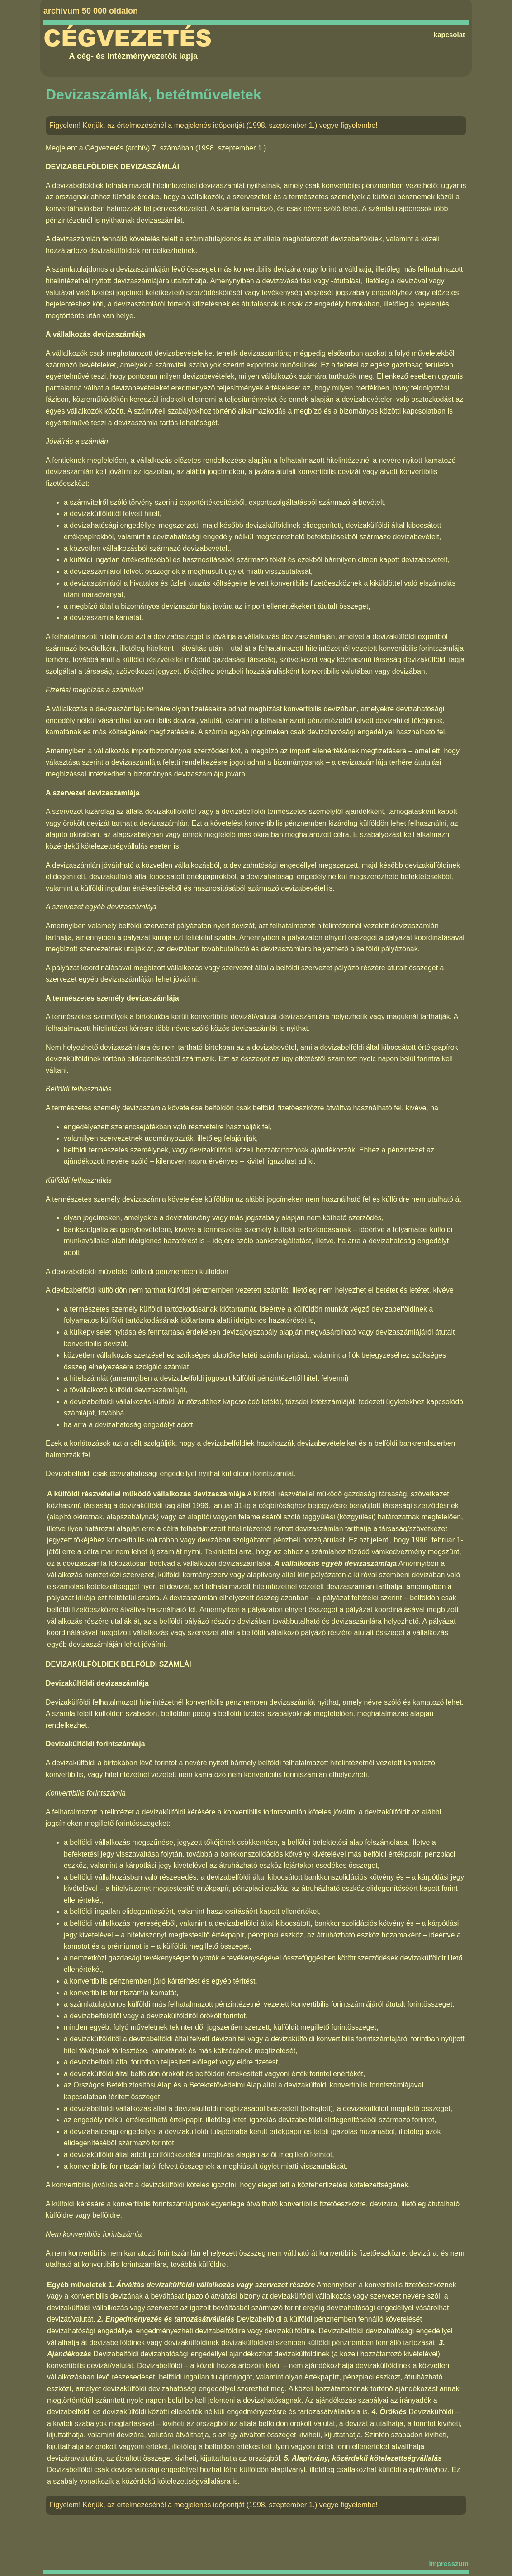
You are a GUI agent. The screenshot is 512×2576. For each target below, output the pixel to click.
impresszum (449, 2563)
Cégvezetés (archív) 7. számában (139, 148)
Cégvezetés (127, 38)
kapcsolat (449, 34)
